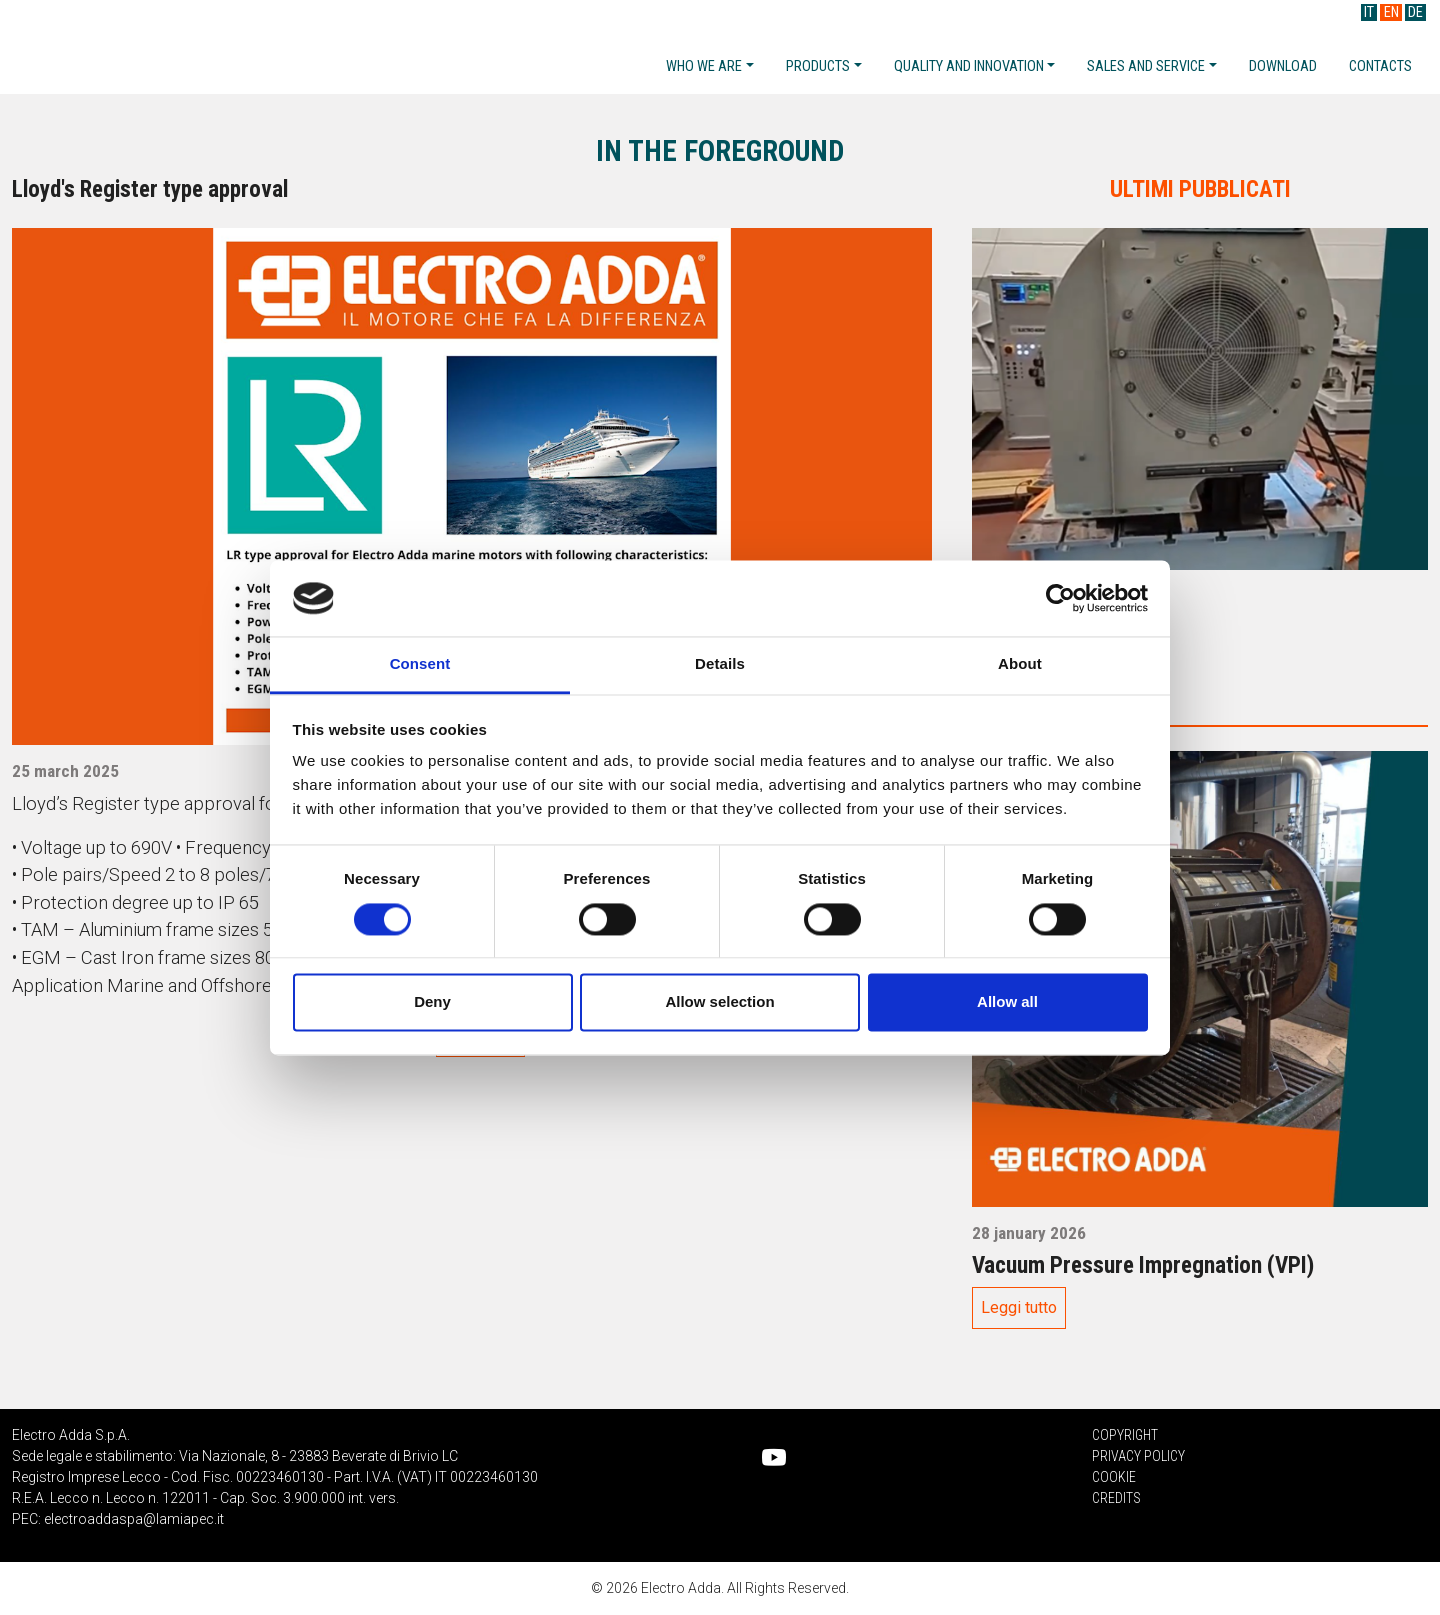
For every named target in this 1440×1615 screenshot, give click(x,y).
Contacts (1380, 66)
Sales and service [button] (1146, 66)
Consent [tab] (420, 664)
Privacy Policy (1138, 1456)
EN (1391, 12)
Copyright (1125, 1435)
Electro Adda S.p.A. (171, 48)
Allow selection (719, 1002)
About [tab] (1020, 664)
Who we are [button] (704, 66)
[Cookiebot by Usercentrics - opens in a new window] (1060, 598)
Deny (432, 1002)
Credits (1116, 1498)
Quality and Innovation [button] (969, 66)
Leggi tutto (1019, 1307)
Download (1283, 66)
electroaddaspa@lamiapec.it (134, 1519)
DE (1415, 12)
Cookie (1114, 1477)
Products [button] (818, 66)
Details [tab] (720, 664)
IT (1369, 12)
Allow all (1007, 1002)
